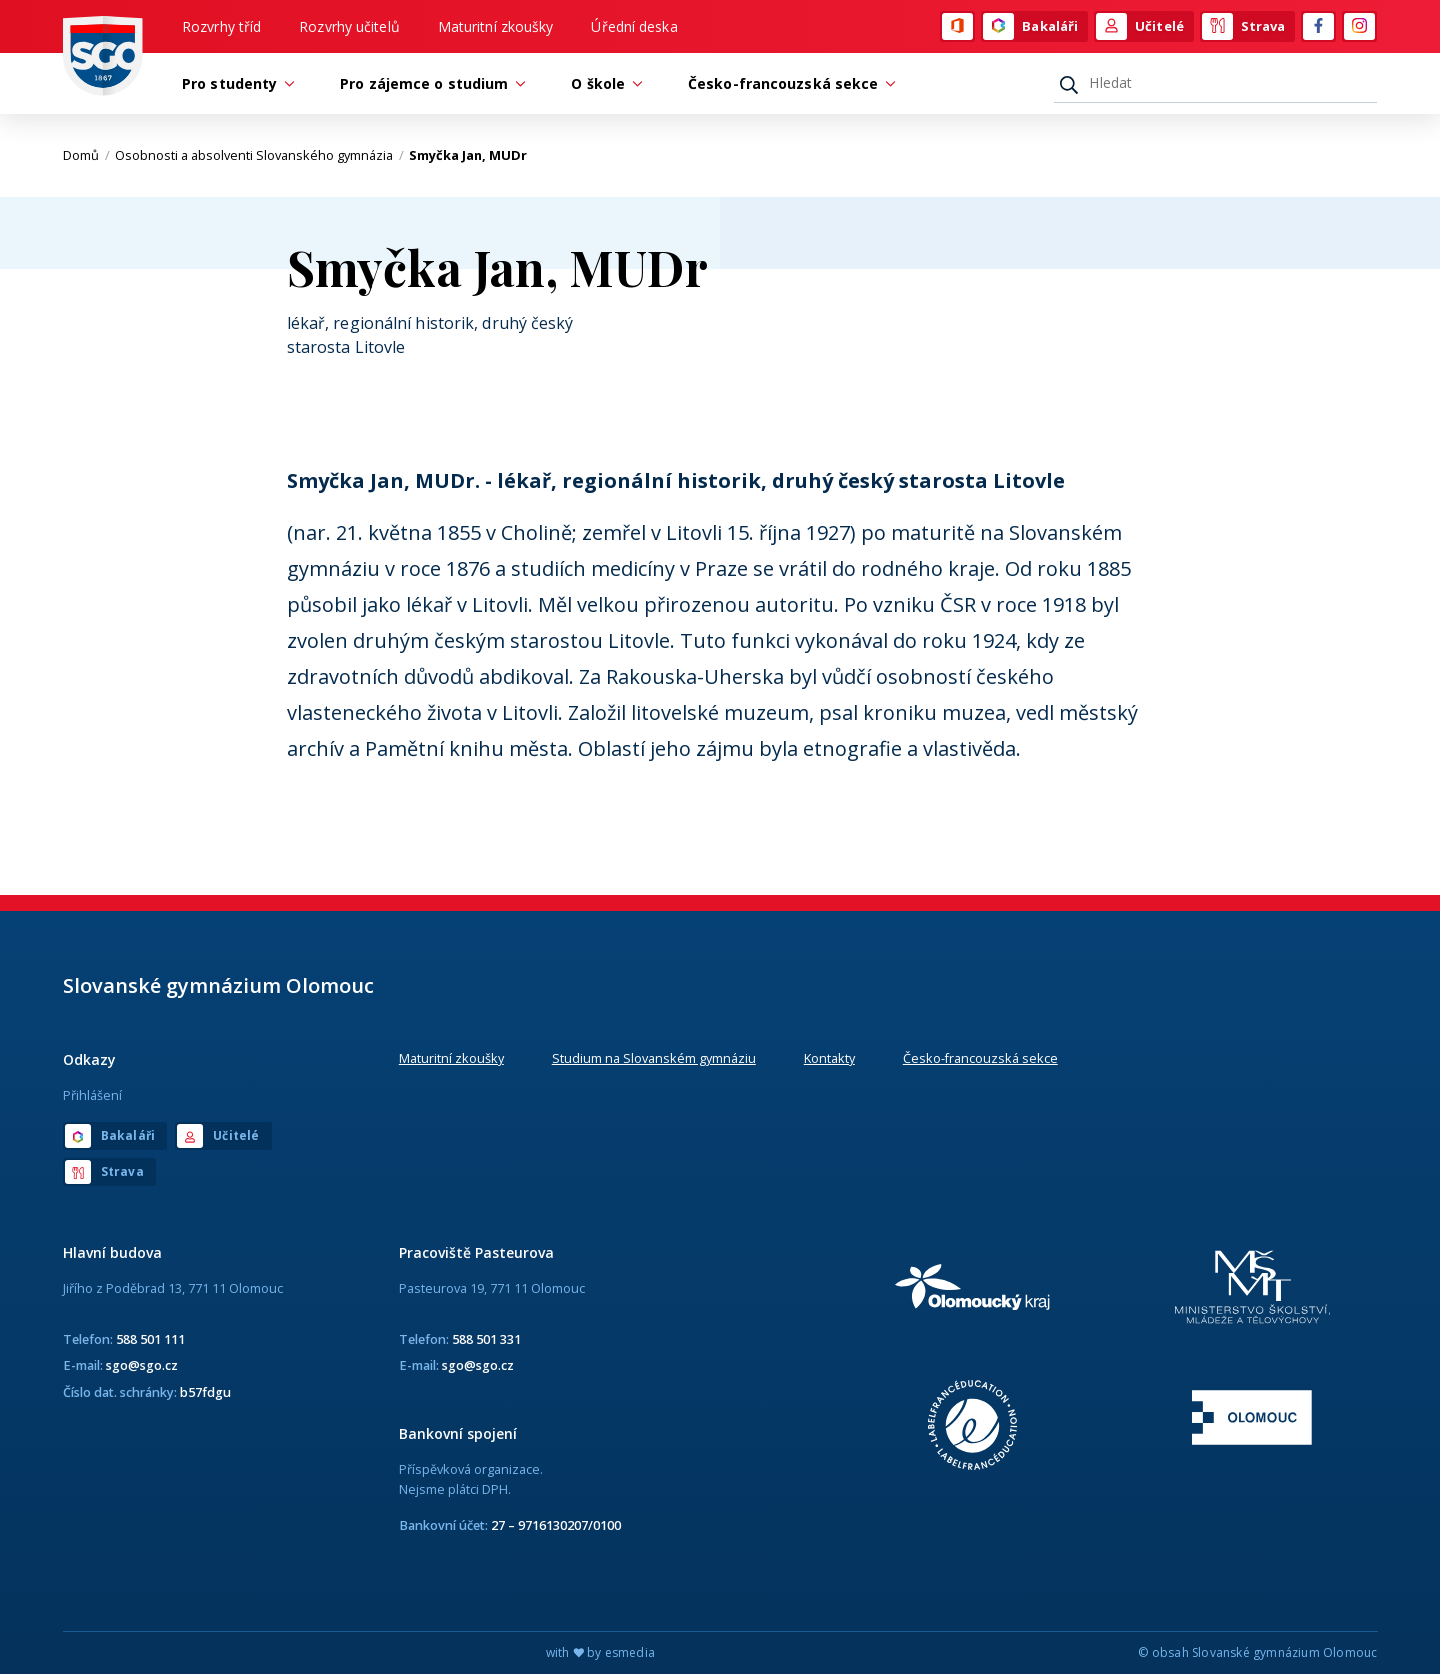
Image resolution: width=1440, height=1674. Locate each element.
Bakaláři (1030, 27)
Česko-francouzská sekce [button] (788, 83)
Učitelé (1140, 27)
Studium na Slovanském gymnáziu (654, 1058)
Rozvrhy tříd (221, 26)
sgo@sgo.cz (142, 1365)
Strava (1244, 27)
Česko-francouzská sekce (980, 1058)
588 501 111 (150, 1339)
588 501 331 (486, 1339)
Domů (86, 155)
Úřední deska (634, 26)
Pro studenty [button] (234, 83)
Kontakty (829, 1058)
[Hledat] (1215, 83)
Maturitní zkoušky (496, 26)
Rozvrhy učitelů (349, 26)
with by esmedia (600, 1652)
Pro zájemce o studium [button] (429, 83)
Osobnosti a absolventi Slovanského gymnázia (259, 155)
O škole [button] (603, 83)
